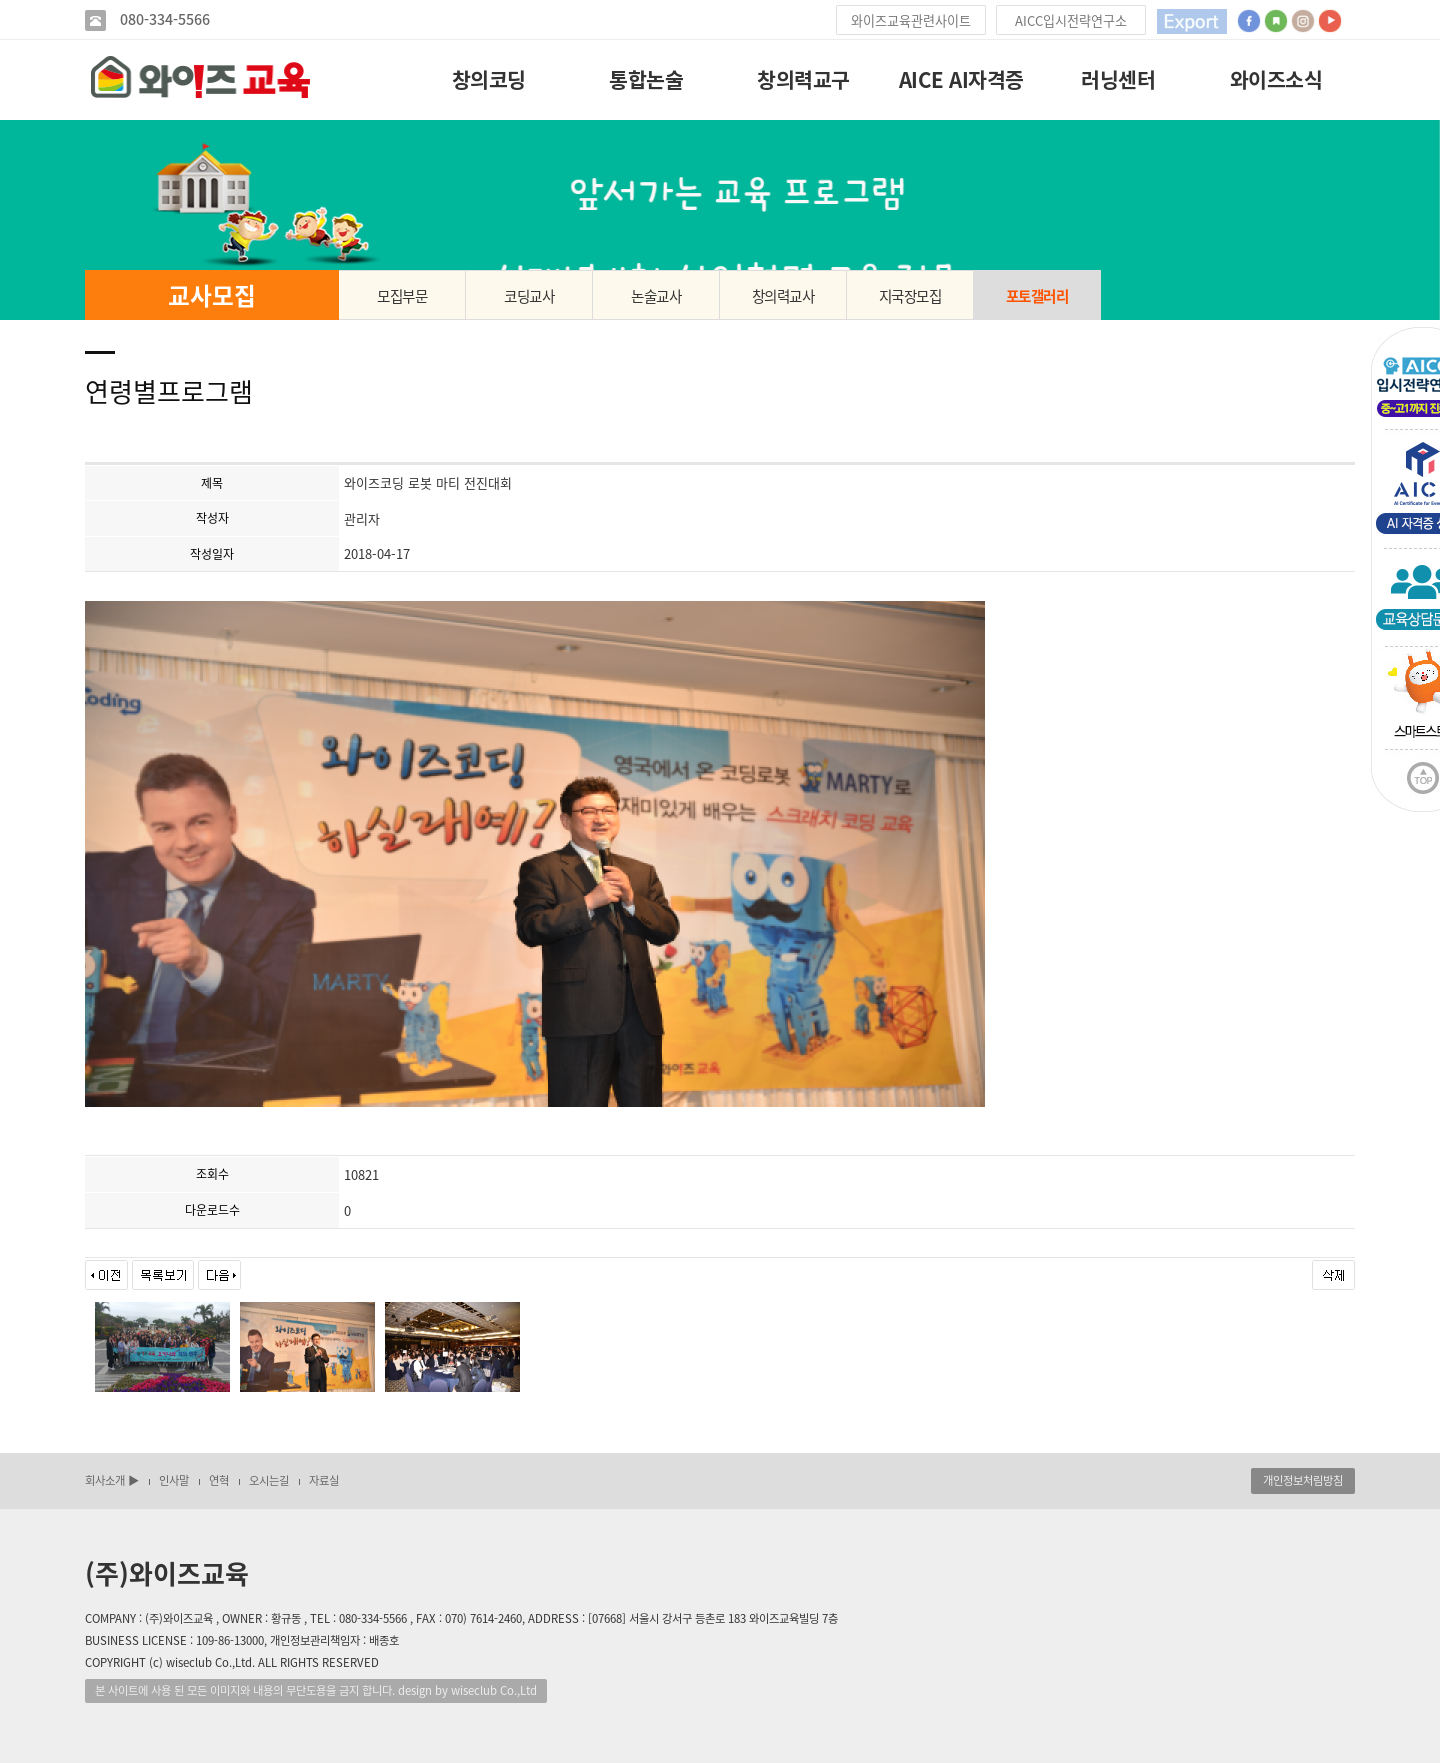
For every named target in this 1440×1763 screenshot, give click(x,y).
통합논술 (646, 79)
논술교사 (656, 296)
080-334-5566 (163, 19)
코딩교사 (529, 296)
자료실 (324, 1480)
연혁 (219, 1480)
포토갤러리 (1037, 296)
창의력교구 (803, 79)
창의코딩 (489, 79)
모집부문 (402, 296)
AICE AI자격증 (961, 79)
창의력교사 (783, 296)
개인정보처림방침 (1303, 1480)
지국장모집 (910, 296)
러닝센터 (1118, 79)
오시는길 (269, 1480)
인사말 (174, 1480)
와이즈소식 (1276, 79)
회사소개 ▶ (112, 1480)
